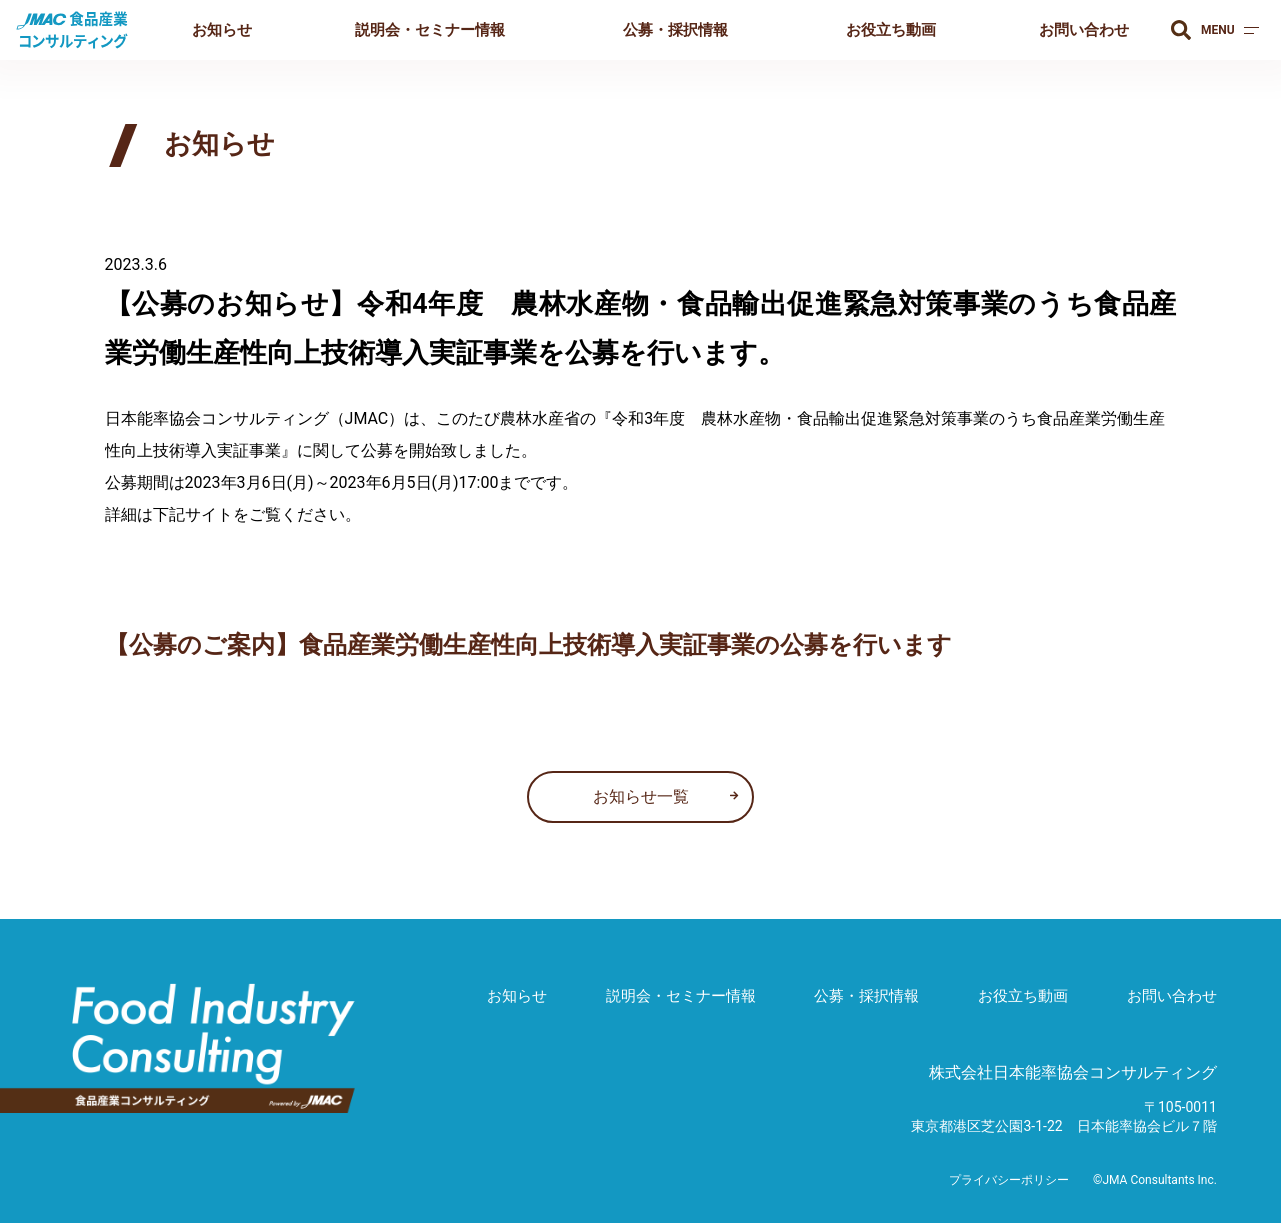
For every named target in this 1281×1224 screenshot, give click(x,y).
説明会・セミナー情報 (430, 30)
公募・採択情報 (675, 30)
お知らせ (222, 30)
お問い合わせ (1084, 30)
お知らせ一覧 (641, 796)
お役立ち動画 (891, 30)
